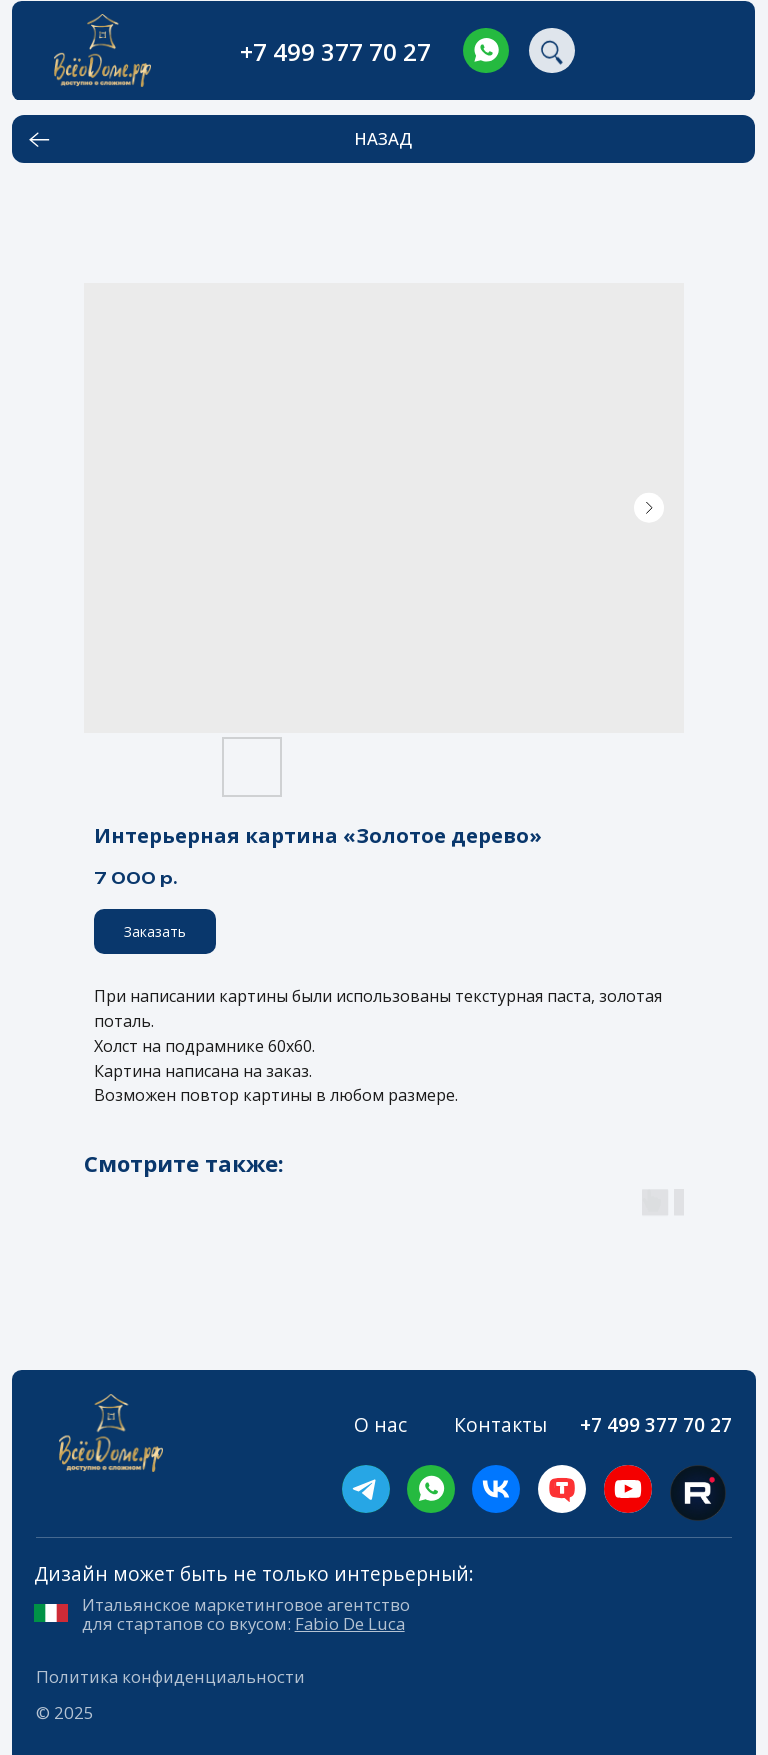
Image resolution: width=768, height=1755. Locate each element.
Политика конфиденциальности (170, 1676)
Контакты (500, 1424)
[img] (486, 51)
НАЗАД (383, 138)
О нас (380, 1424)
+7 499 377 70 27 (335, 51)
